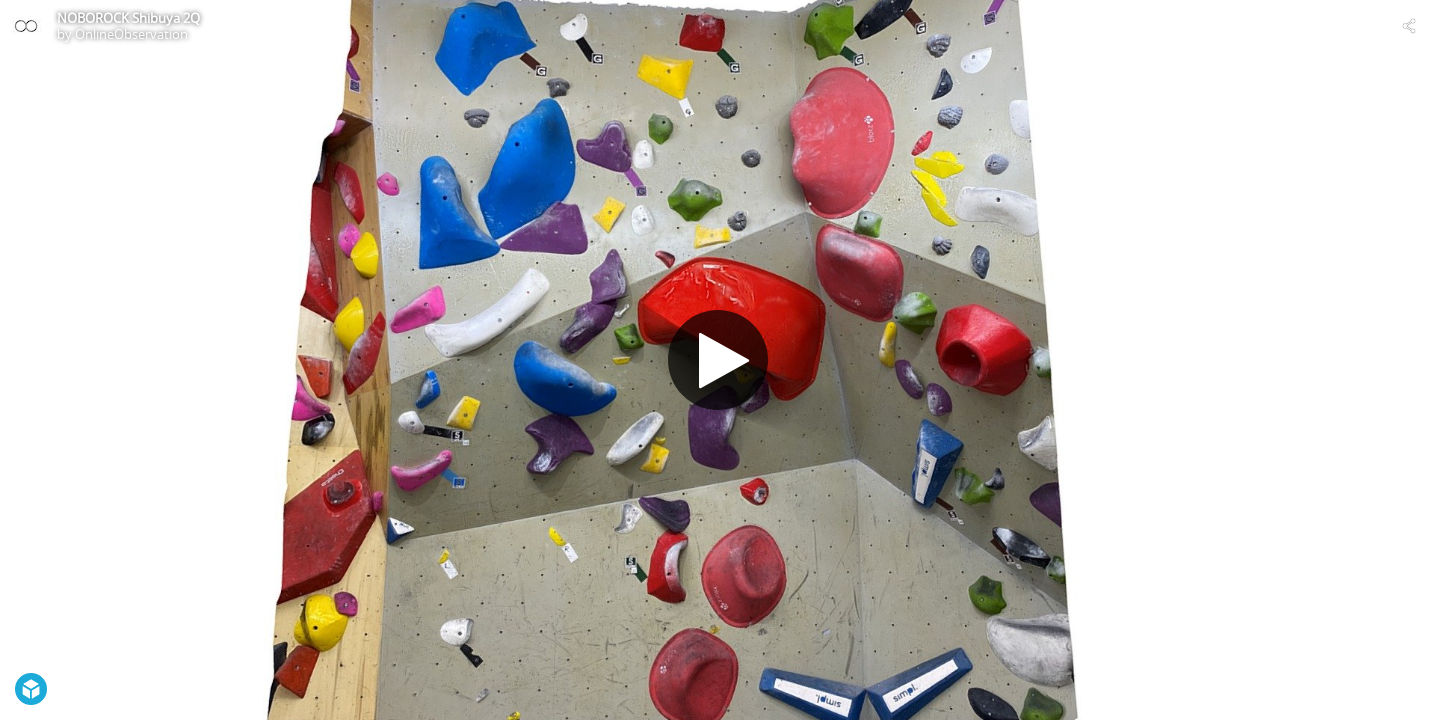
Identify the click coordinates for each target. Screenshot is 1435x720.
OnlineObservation (131, 34)
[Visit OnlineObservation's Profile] (26, 26)
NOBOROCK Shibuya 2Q (128, 18)
